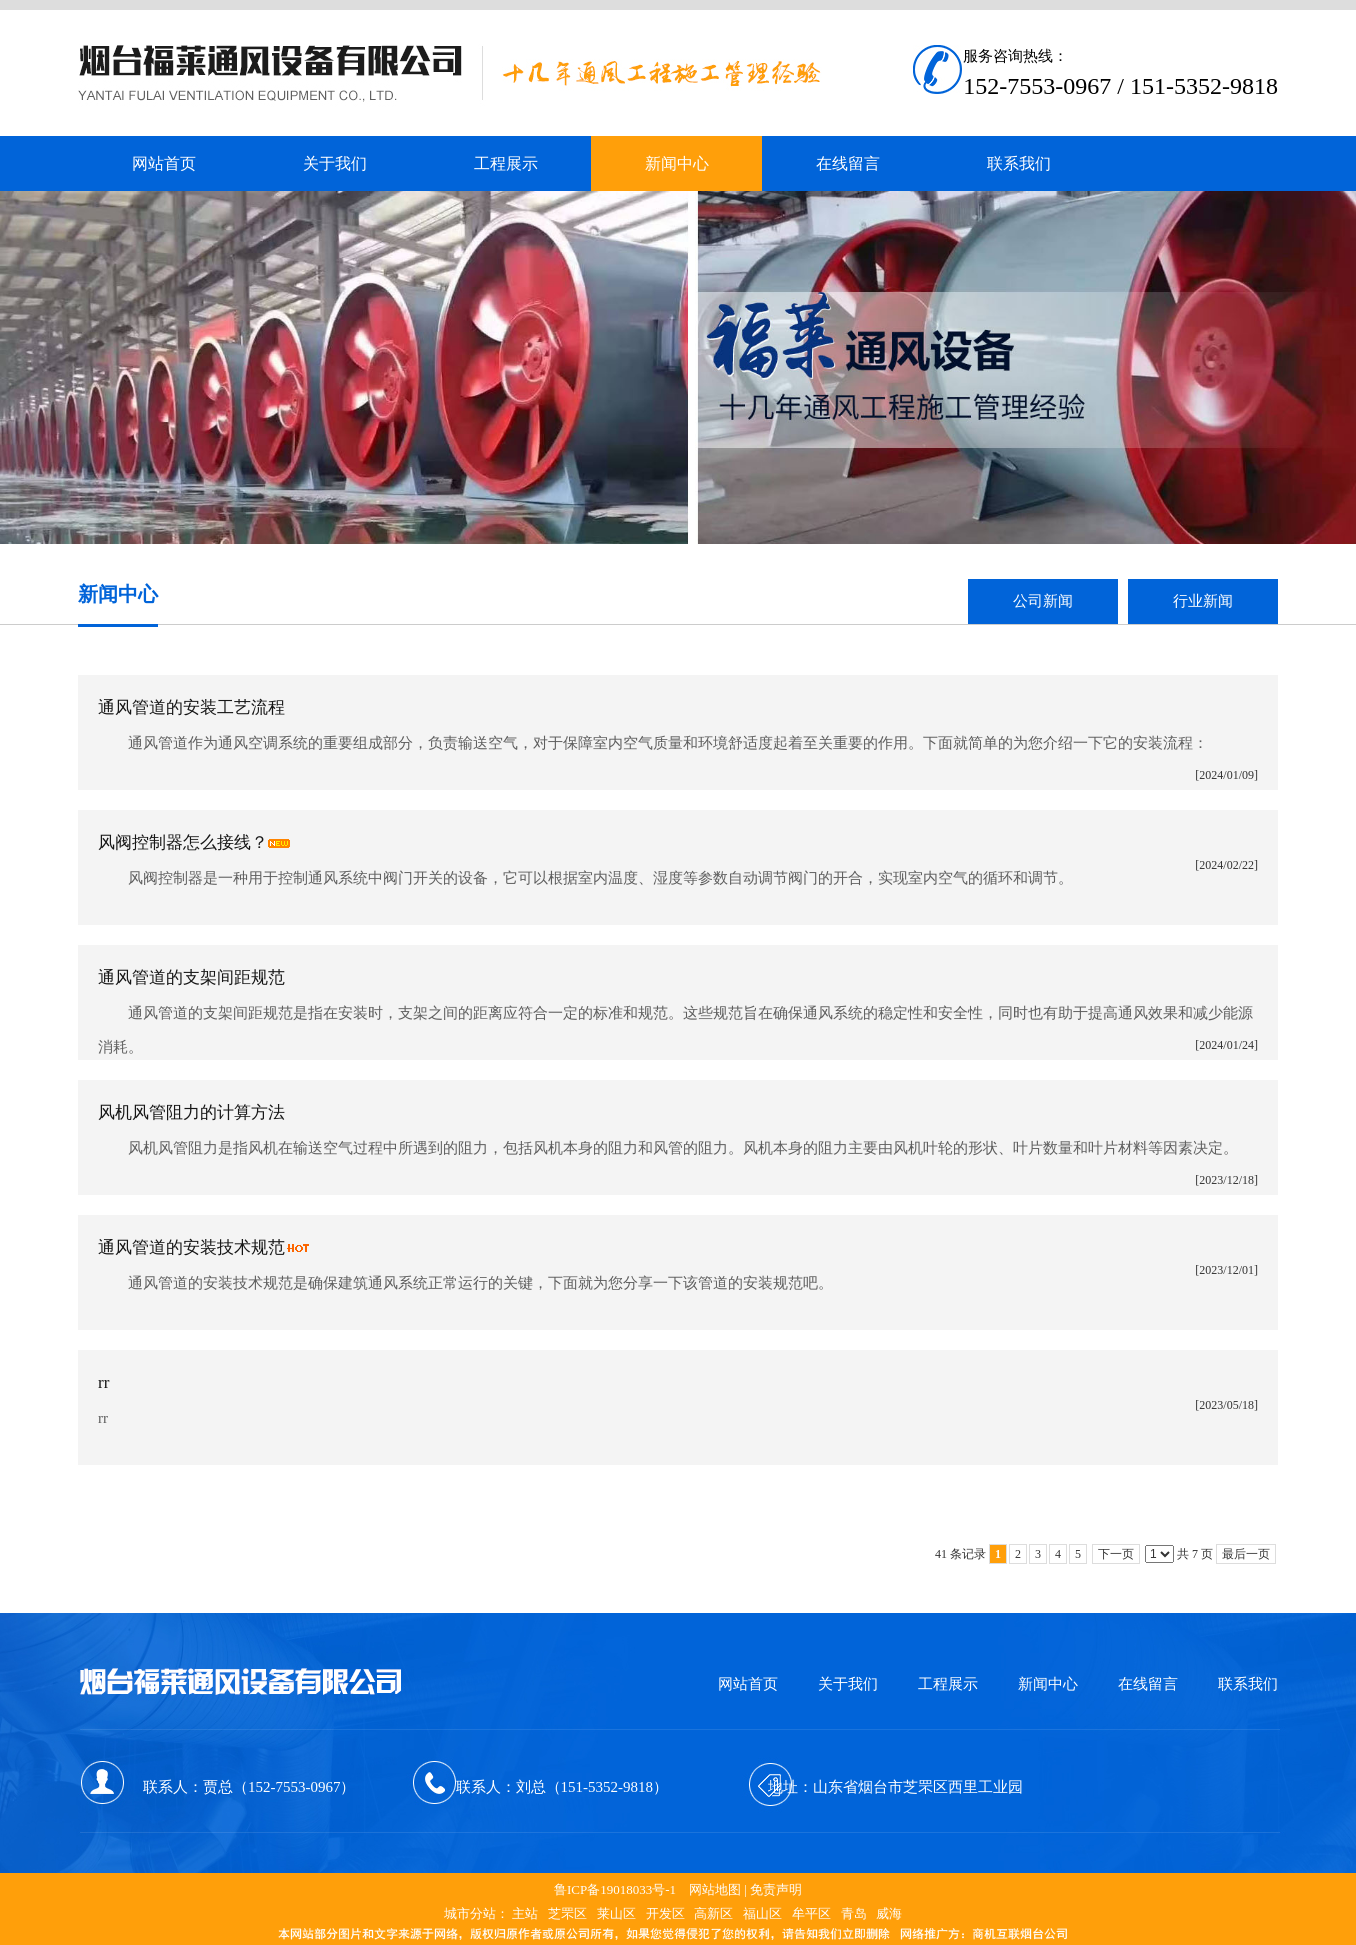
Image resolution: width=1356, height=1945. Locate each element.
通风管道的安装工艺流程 (191, 707)
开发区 (665, 1913)
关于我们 (848, 1684)
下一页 (1116, 1554)
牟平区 (811, 1913)
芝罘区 (567, 1913)
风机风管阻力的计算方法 (191, 1112)
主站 (525, 1913)
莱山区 (616, 1913)
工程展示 (948, 1684)
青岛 (854, 1913)
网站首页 (748, 1684)
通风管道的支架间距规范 (191, 977)
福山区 (762, 1913)
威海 (889, 1913)
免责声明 (776, 1889)
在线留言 (1148, 1684)
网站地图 (715, 1889)
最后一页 (1246, 1554)
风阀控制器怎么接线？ (183, 842)
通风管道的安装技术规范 (191, 1247)
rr (103, 1382)
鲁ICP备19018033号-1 (615, 1889)
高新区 (713, 1913)
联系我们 (1248, 1684)
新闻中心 (1048, 1684)
